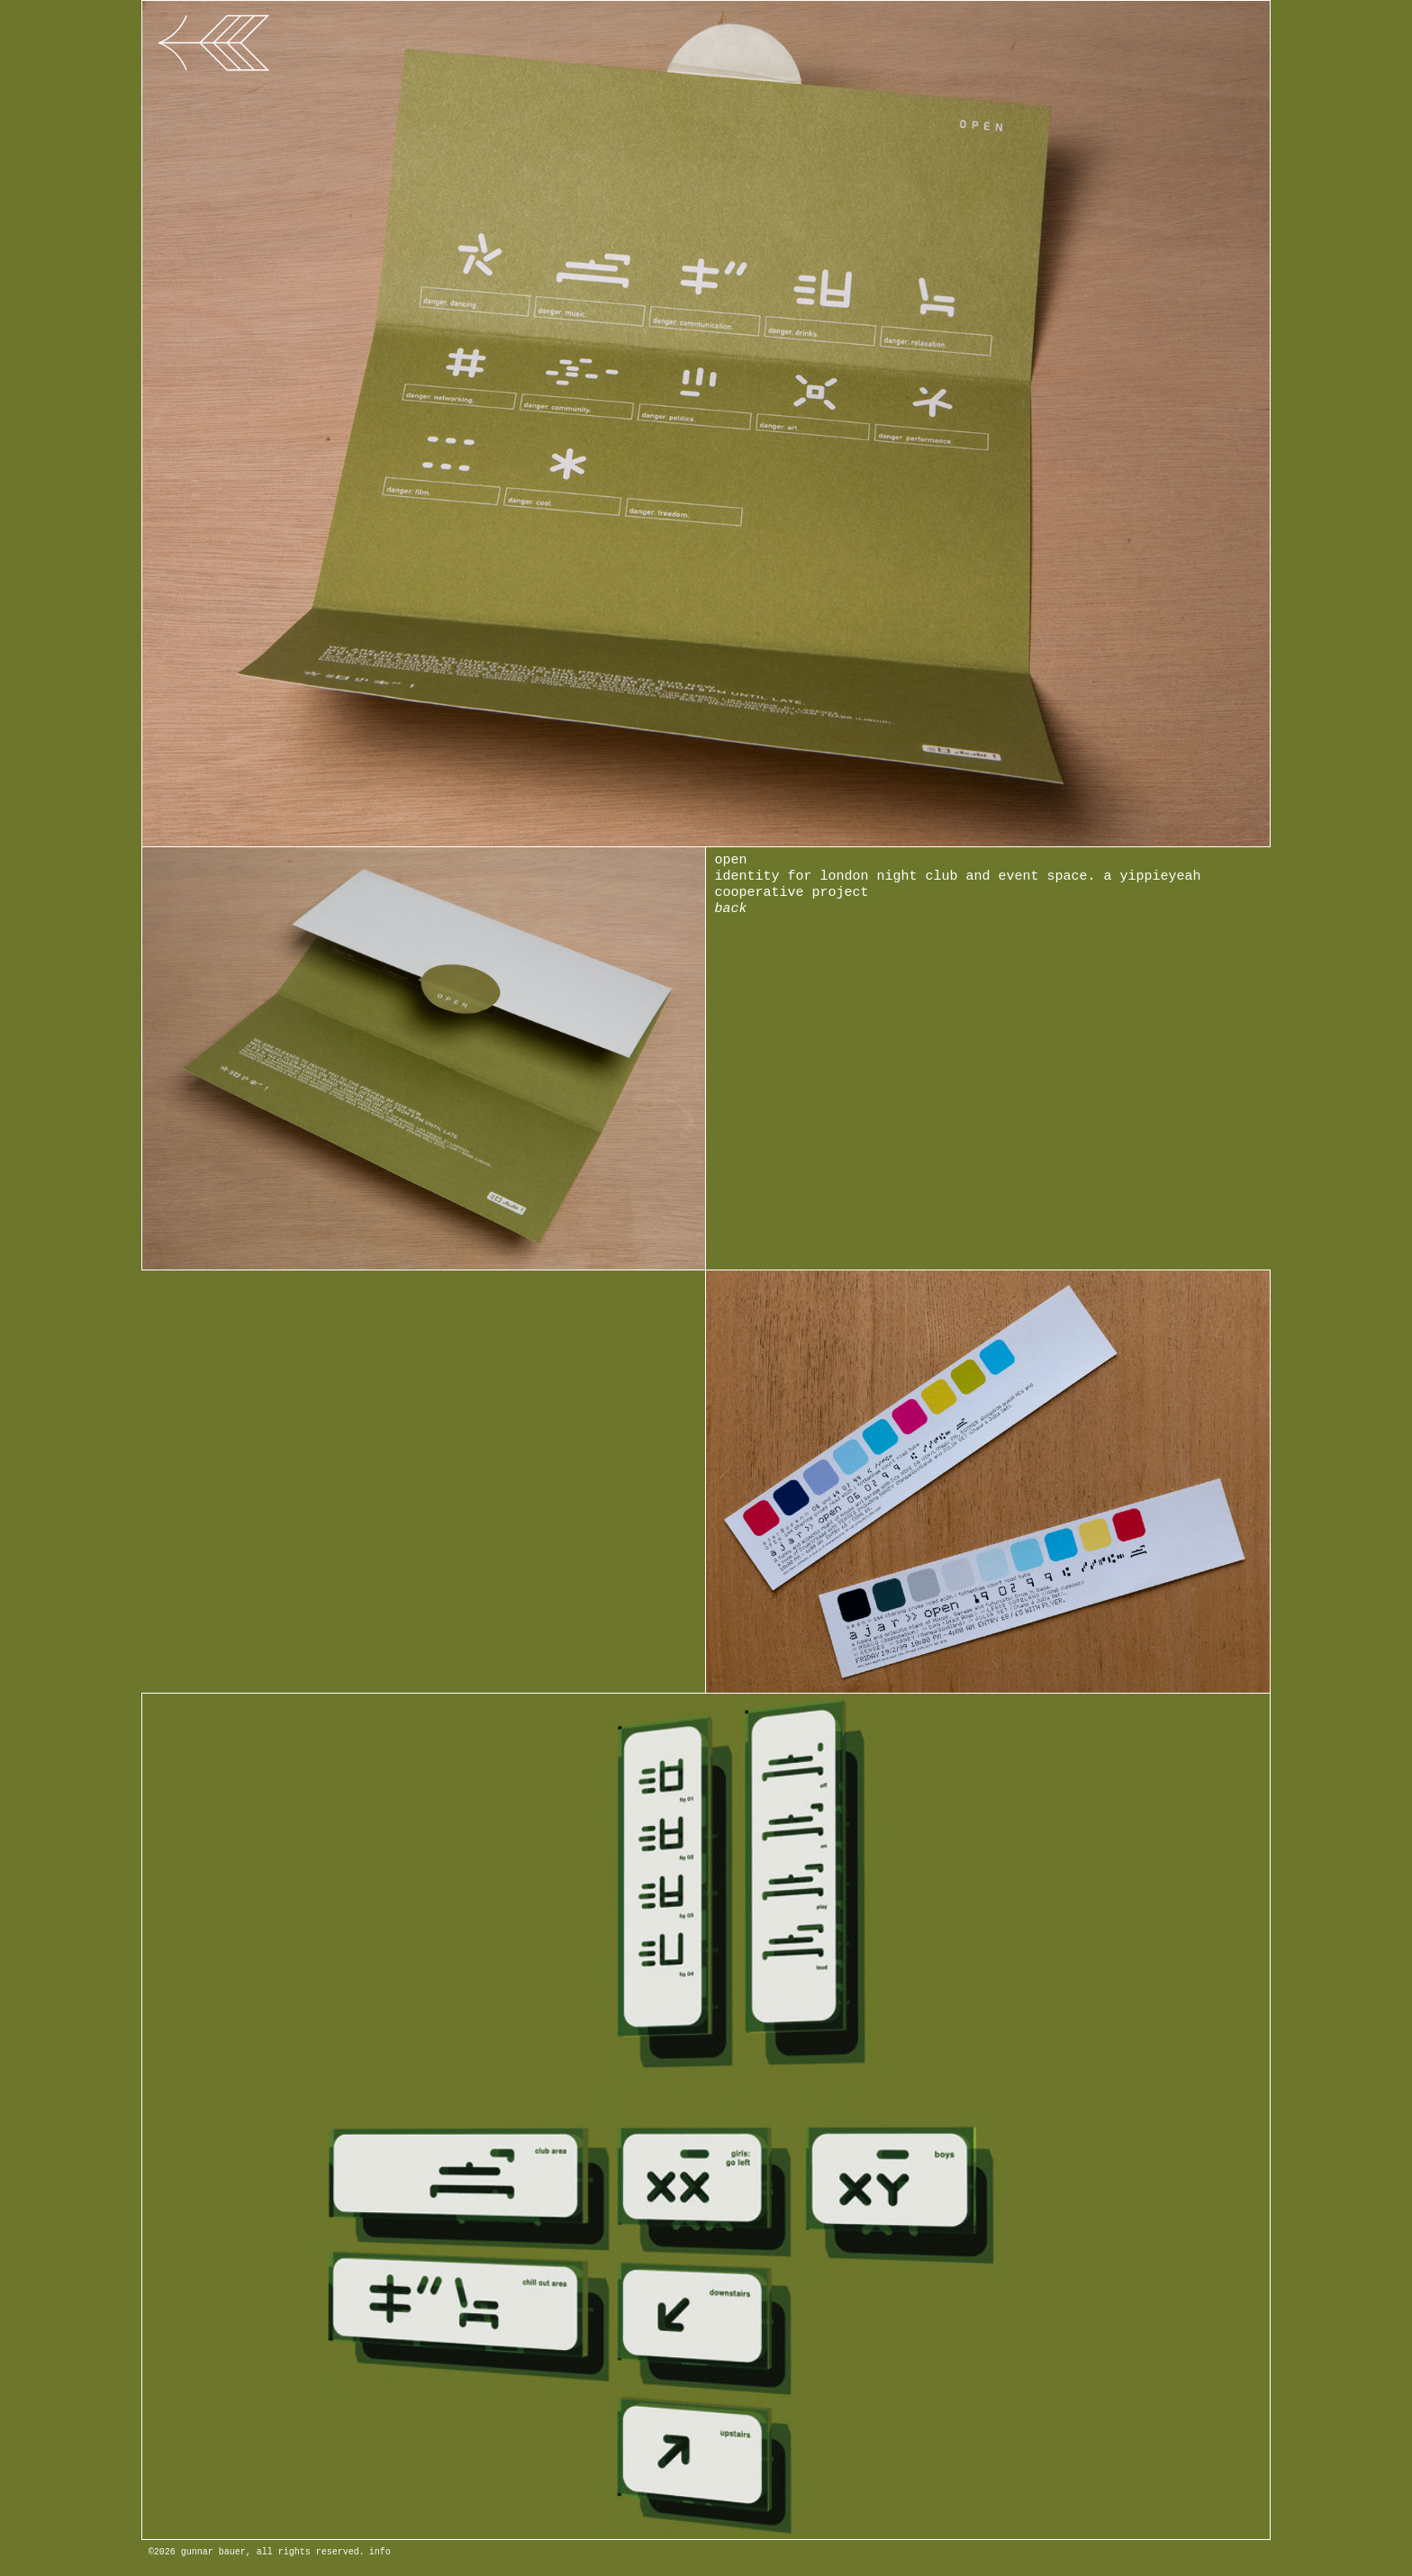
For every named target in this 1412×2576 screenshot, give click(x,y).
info (380, 2552)
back (730, 909)
